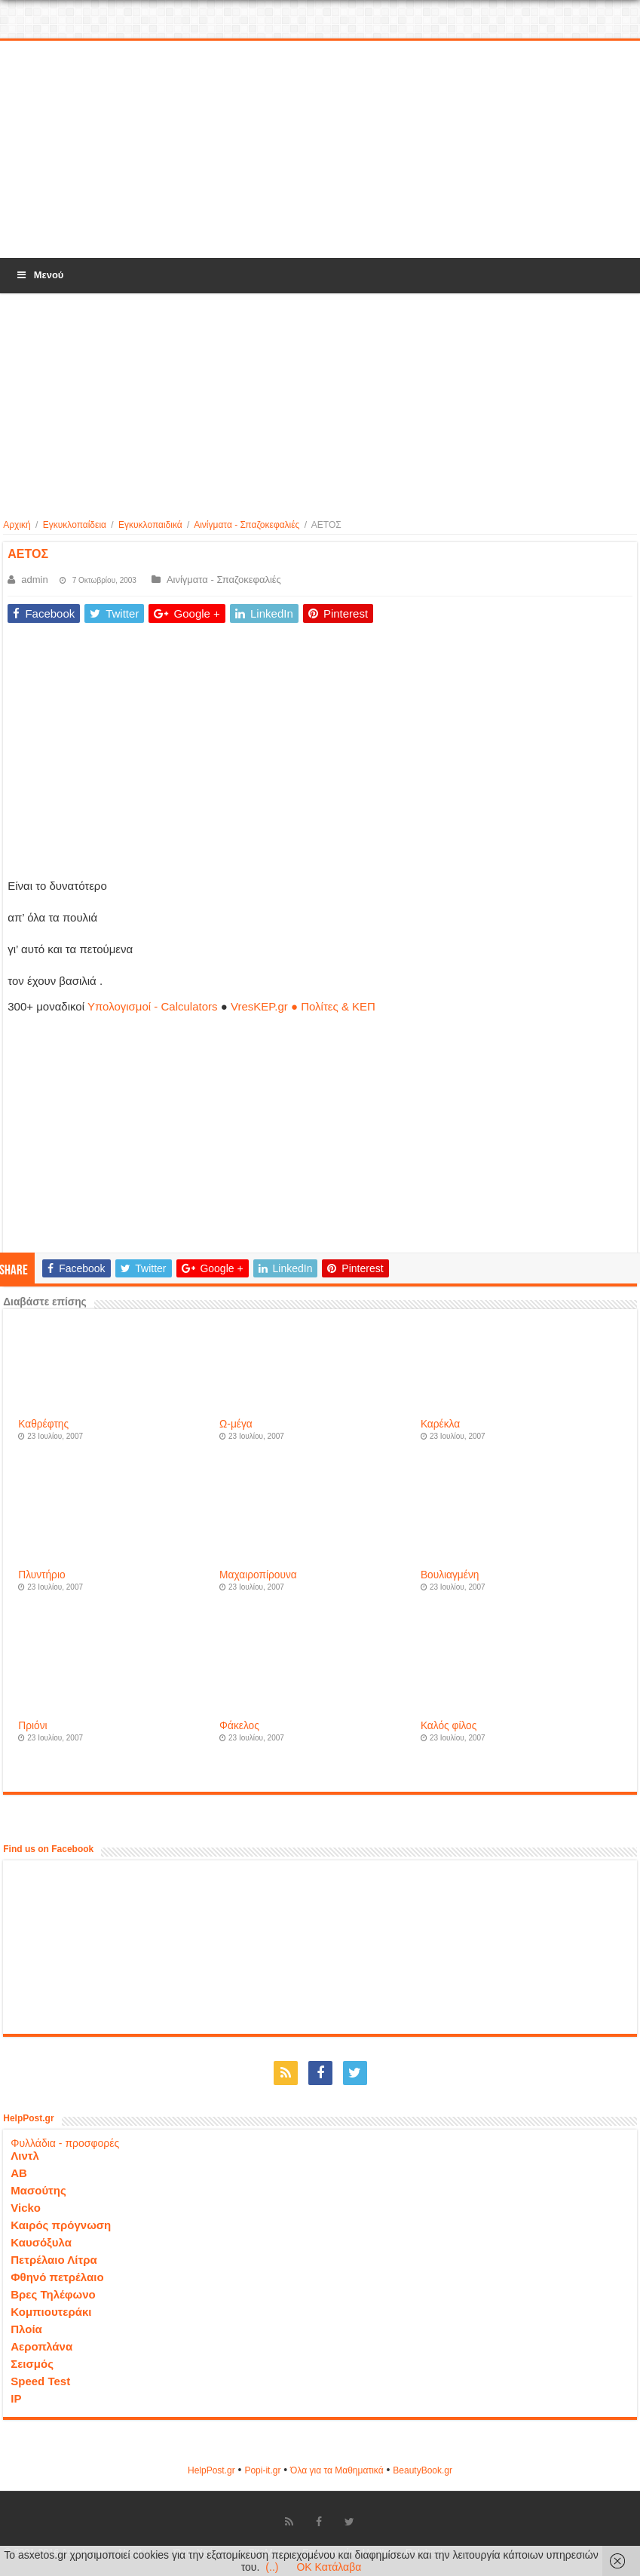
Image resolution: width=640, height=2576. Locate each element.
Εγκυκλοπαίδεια (74, 525)
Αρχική (16, 525)
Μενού (39, 275)
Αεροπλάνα (41, 2346)
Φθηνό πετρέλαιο (57, 2277)
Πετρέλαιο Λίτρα (53, 2259)
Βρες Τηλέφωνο (53, 2294)
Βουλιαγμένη (450, 1575)
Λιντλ (25, 2155)
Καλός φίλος (448, 1725)
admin (34, 579)
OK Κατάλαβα (328, 2567)
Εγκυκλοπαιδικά (150, 525)
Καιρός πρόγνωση (61, 2225)
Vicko (26, 2207)
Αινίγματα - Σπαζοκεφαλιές (246, 525)
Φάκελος (239, 1725)
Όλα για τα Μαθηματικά (337, 2470)
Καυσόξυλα (41, 2242)
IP (16, 2398)
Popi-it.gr (262, 2470)
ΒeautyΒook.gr (422, 2470)
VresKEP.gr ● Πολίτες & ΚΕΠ (303, 1006)
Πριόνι (32, 1725)
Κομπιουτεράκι (51, 2311)
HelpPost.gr (211, 2470)
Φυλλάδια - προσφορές (65, 2143)
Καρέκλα (440, 1424)
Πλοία (26, 2329)
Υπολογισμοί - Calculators (152, 1006)
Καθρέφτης (43, 1424)
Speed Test (40, 2381)
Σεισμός (32, 2363)
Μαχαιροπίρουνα (258, 1575)
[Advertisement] (320, 150)
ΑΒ (19, 2173)
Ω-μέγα (236, 1424)
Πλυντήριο (41, 1575)
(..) (271, 2567)
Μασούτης (38, 2190)
